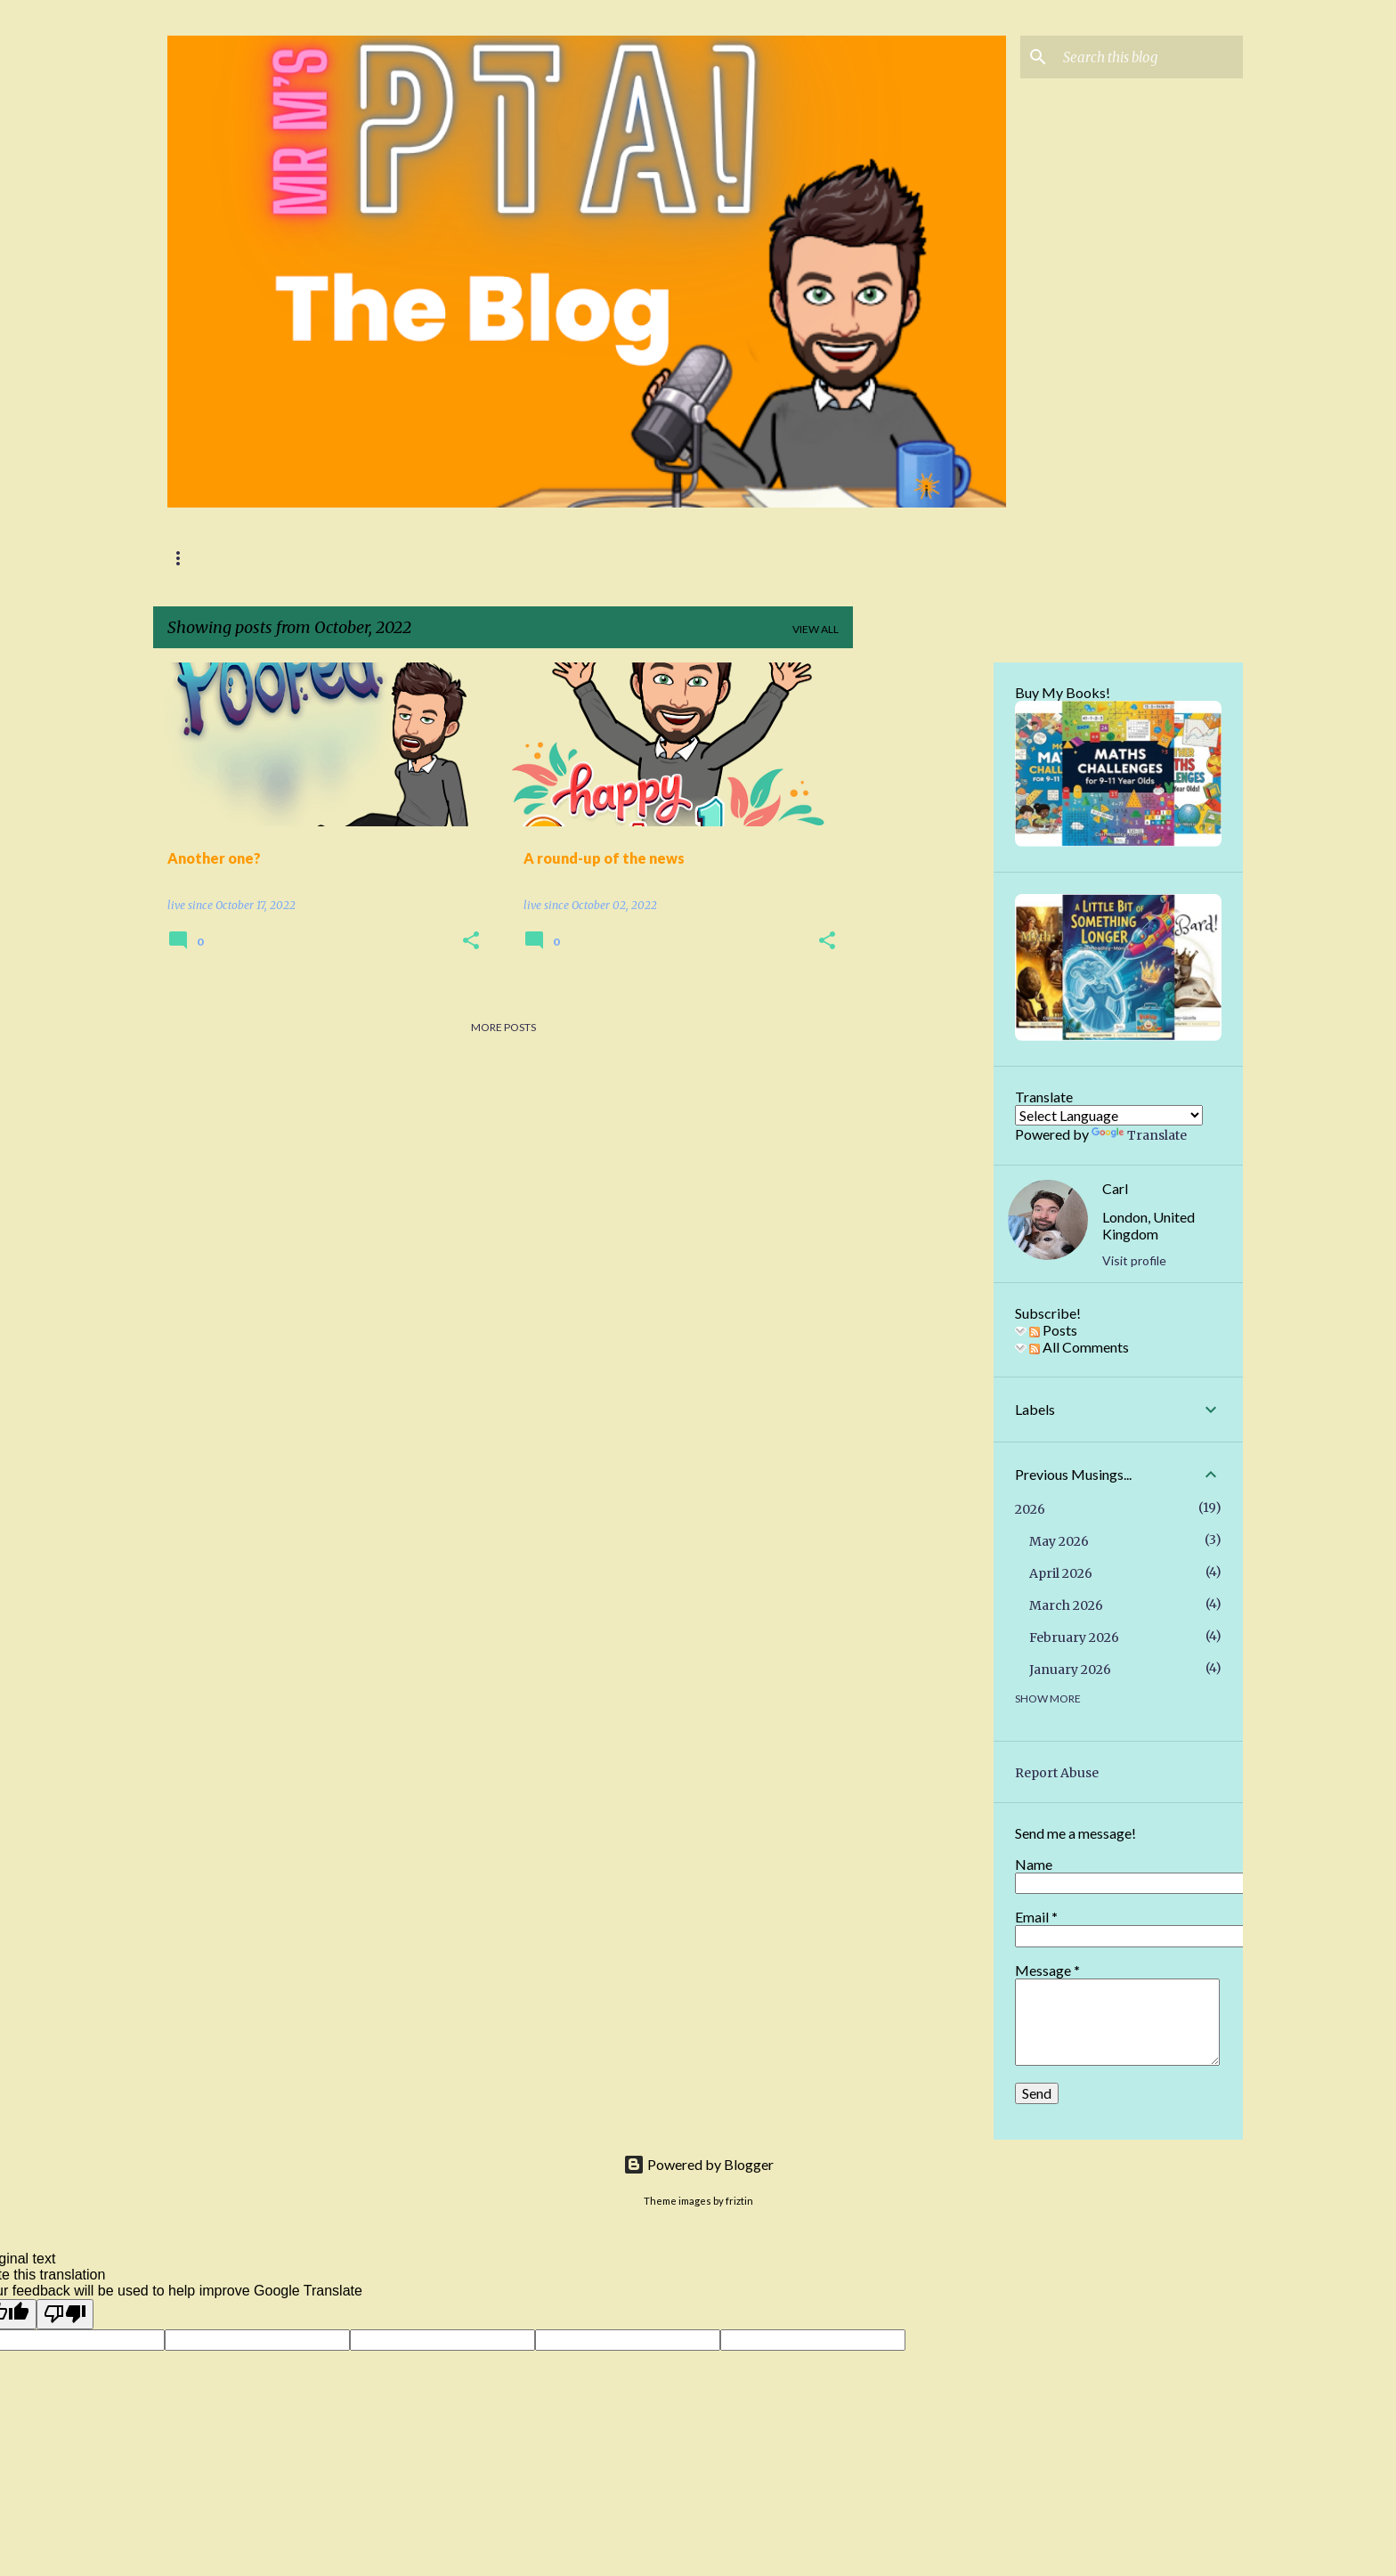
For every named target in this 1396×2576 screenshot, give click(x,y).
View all (815, 629)
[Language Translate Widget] (1109, 1115)
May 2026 (1059, 1541)
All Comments (1079, 1346)
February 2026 (1074, 1637)
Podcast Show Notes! (463, 558)
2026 (1030, 1509)
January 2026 (1070, 1670)
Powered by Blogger (698, 2164)
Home (183, 558)
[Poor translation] (65, 2314)
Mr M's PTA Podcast (298, 558)
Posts (1053, 1329)
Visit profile (1134, 1260)
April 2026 (1060, 1573)
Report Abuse (1057, 1773)
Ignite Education (621, 558)
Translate (1139, 1135)
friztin (739, 2200)
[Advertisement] (923, 929)
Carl (1115, 1188)
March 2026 (1066, 1605)
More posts (503, 1027)
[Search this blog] (1149, 57)
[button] (471, 942)
